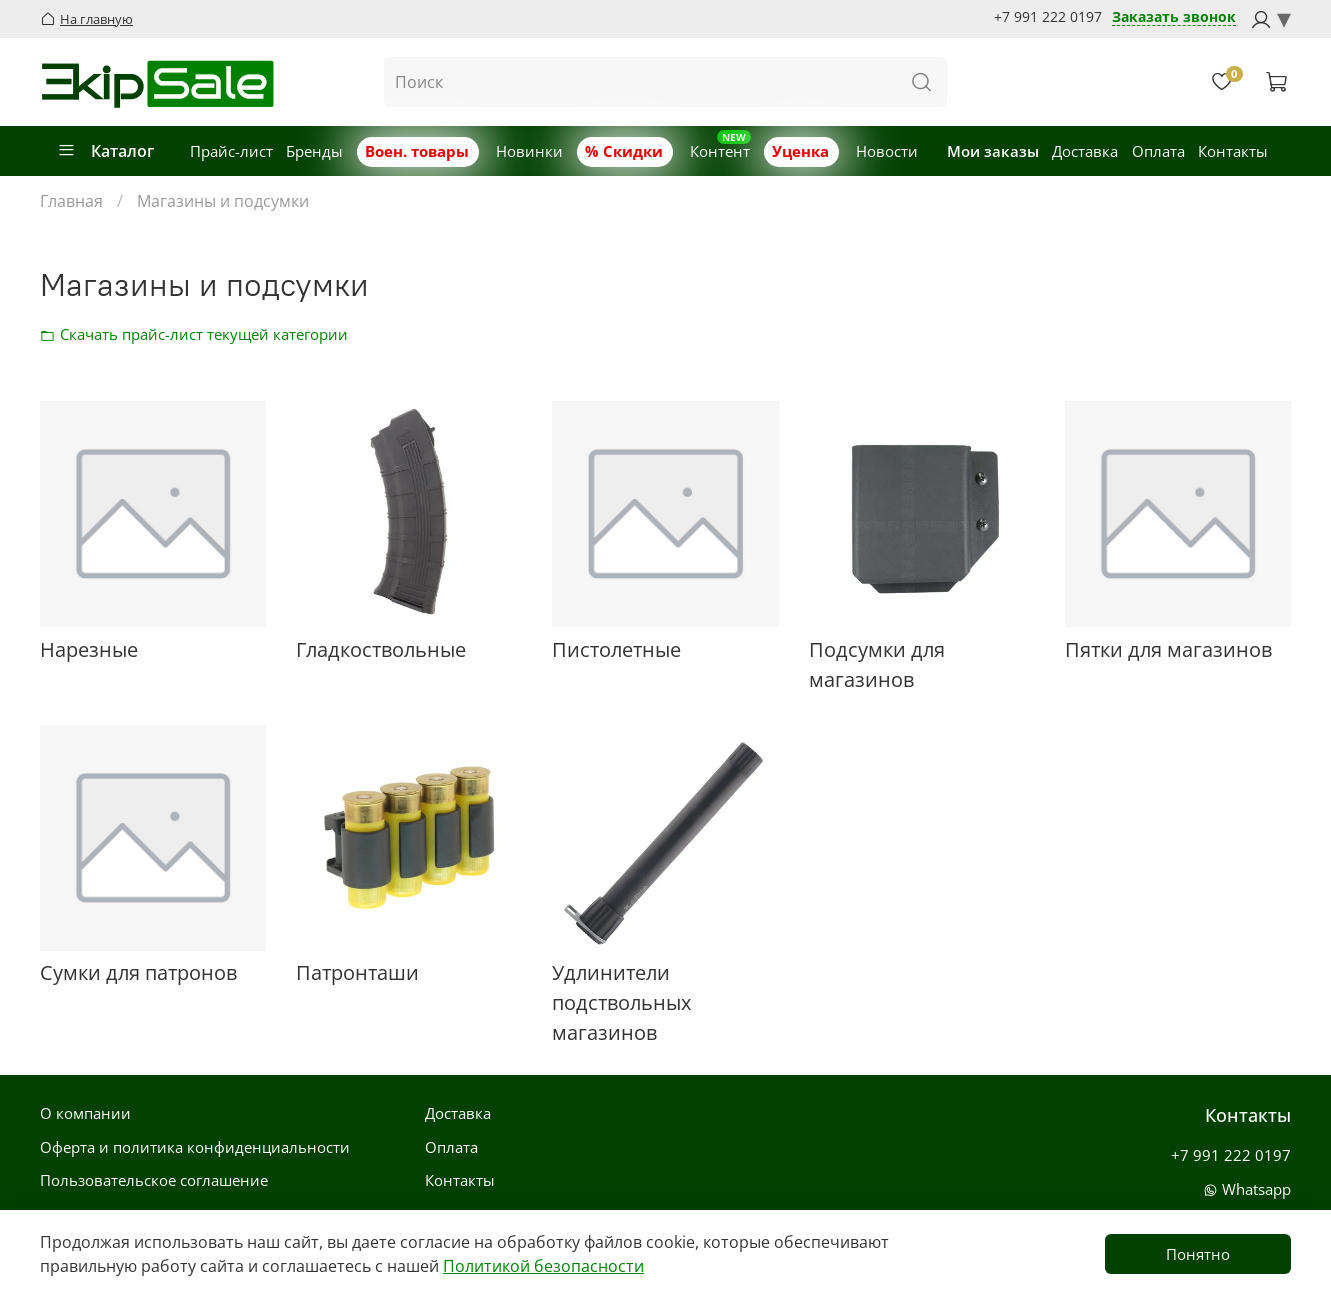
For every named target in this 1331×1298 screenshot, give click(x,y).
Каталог (105, 151)
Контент (720, 151)
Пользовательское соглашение (154, 1180)
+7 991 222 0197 (1048, 17)
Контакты (1233, 151)
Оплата (1158, 151)
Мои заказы (993, 151)
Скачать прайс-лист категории (53, 334)
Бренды (314, 151)
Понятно (1198, 1254)
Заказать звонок (1174, 17)
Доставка (1085, 151)
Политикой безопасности (543, 1266)
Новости (887, 151)
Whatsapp (1247, 1189)
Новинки (529, 151)
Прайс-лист (231, 151)
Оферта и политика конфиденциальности (195, 1147)
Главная (71, 201)
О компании (85, 1113)
